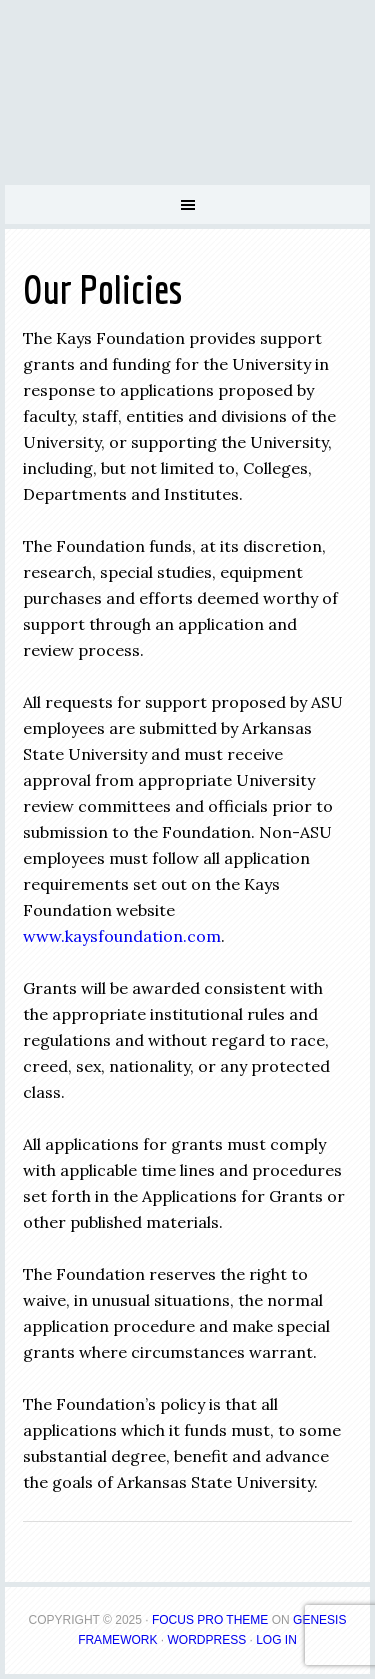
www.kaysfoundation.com (122, 936)
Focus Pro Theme (210, 1620)
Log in (276, 1640)
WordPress (206, 1640)
